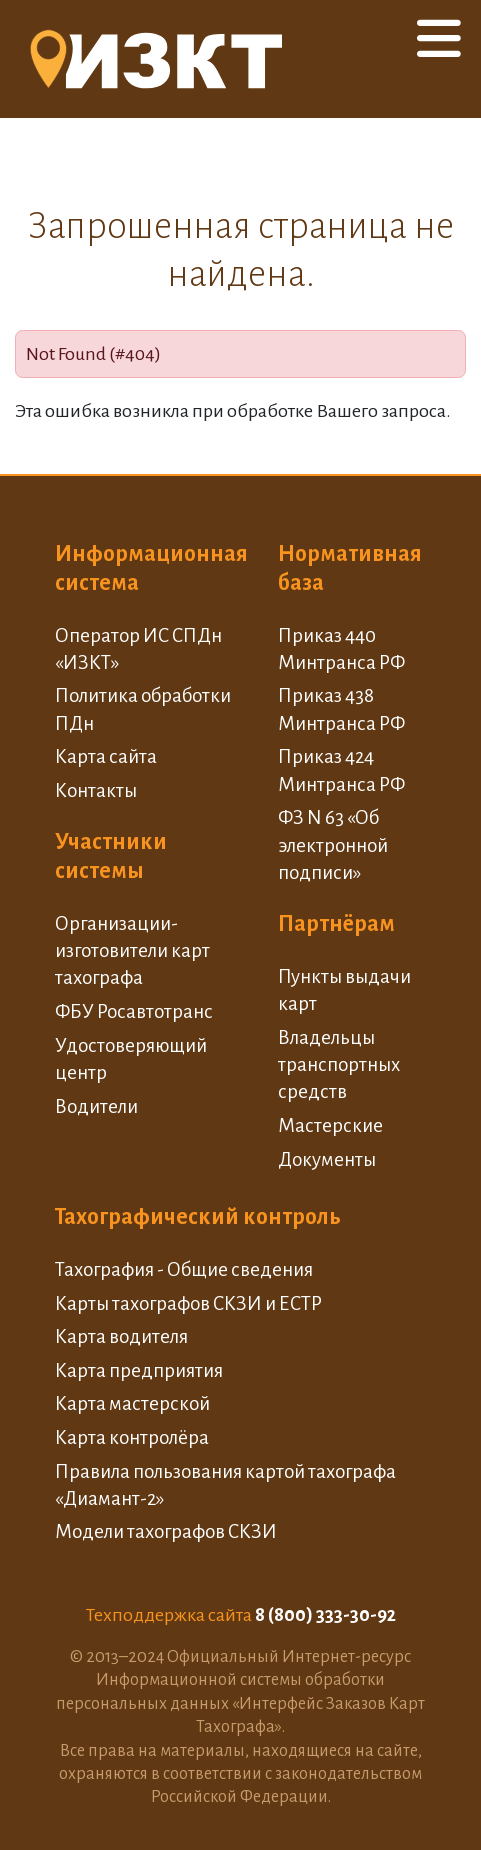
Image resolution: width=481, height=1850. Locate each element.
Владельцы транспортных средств (339, 1065)
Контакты (96, 790)
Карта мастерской (132, 1403)
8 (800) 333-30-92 (325, 1615)
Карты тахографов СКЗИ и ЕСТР (188, 1303)
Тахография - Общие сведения (184, 1269)
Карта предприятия (139, 1370)
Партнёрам (336, 924)
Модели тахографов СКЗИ (166, 1531)
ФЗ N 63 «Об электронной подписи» (333, 845)
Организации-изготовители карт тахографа (132, 951)
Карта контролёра (132, 1437)
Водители (96, 1106)
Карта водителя (121, 1336)
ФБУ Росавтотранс (134, 1011)
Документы (327, 1159)
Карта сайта (106, 756)
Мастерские (330, 1125)
